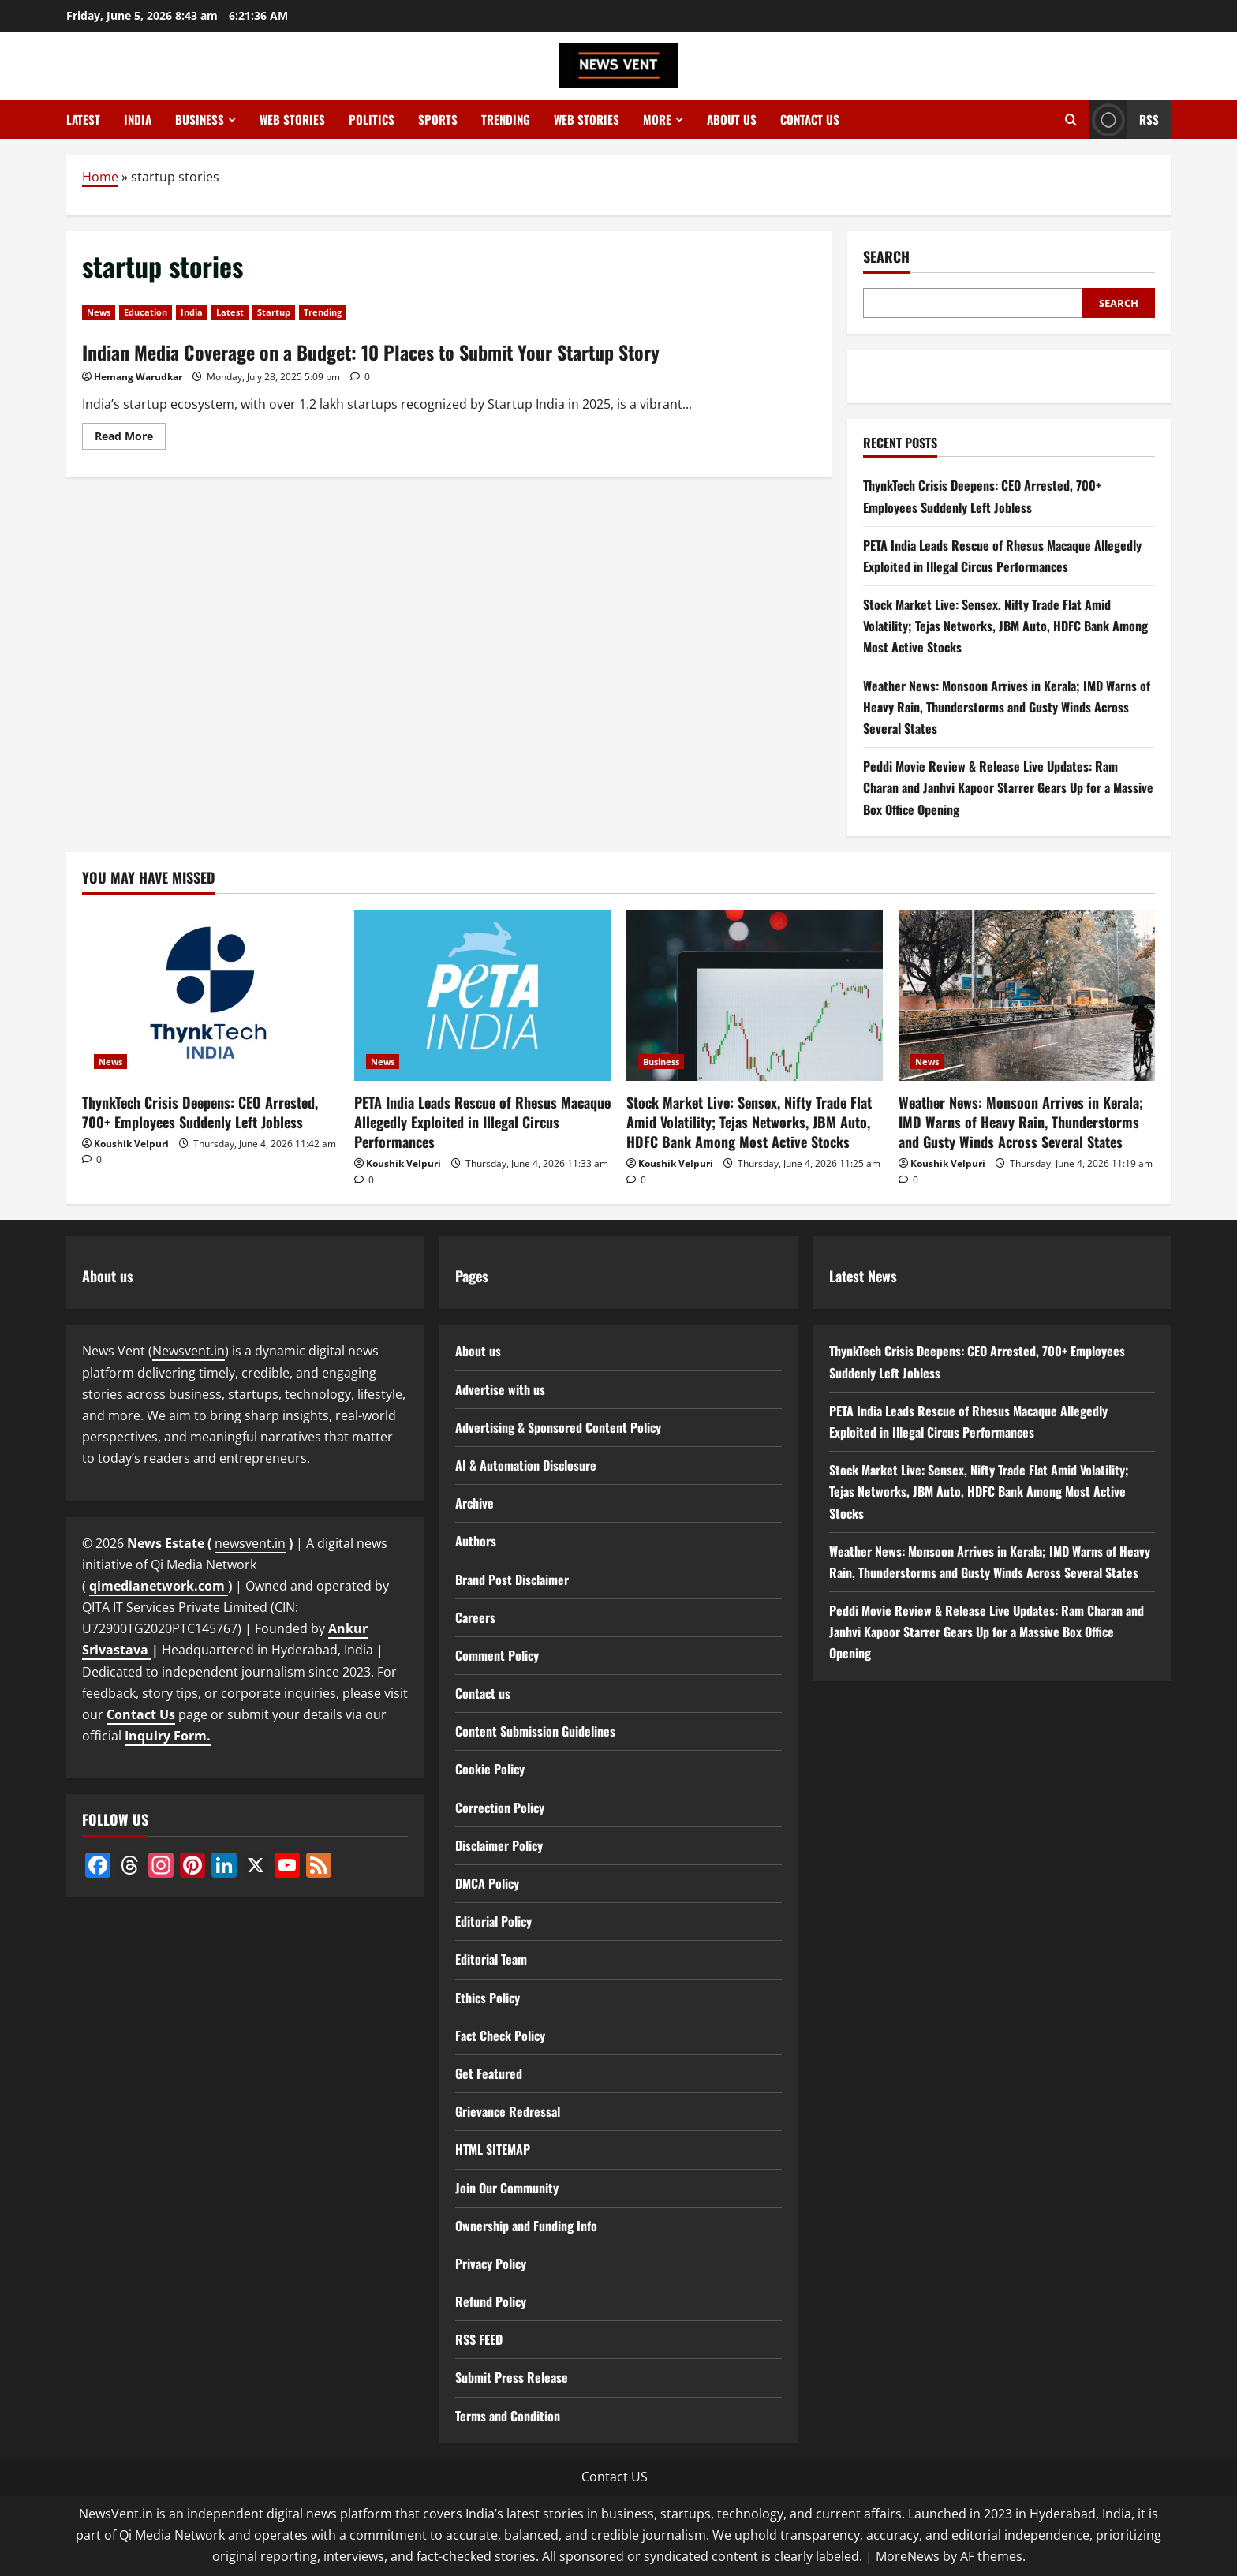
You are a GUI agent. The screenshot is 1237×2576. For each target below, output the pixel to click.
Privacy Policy (490, 2263)
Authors (475, 1540)
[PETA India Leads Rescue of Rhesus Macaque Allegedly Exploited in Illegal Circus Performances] (482, 995)
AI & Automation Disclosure (525, 1465)
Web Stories (292, 119)
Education (145, 312)
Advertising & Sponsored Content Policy (558, 1427)
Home (100, 176)
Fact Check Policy (500, 2035)
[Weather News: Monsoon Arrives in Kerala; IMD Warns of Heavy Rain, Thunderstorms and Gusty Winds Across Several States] (1027, 995)
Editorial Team (491, 1959)
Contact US (614, 2476)
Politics (371, 119)
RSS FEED (479, 2339)
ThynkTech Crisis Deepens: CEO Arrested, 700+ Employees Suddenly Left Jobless (200, 1112)
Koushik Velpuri (131, 1143)
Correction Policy (499, 1807)
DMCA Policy (487, 1883)
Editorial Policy (493, 1921)
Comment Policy (497, 1655)
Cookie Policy (490, 1768)
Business (199, 119)
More (657, 119)
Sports (438, 119)
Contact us (809, 119)
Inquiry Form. (168, 1735)
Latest (83, 119)
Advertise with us (500, 1389)
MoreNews (908, 2556)
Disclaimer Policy (499, 1845)
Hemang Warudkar (138, 376)
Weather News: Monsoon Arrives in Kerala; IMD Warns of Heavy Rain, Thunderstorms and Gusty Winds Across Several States (1006, 707)
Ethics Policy (487, 1997)
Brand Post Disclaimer (512, 1579)
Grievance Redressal (507, 2111)
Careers (475, 1617)
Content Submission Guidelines (535, 1731)
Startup (273, 312)
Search (886, 257)
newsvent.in (250, 1543)
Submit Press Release (511, 2377)
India (137, 119)
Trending (505, 119)
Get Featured (488, 2073)
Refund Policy (490, 2301)
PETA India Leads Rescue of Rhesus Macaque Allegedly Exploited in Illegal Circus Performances (482, 1122)
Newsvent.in (188, 1350)
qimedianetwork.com (158, 1586)
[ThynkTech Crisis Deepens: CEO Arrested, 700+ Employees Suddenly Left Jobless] (210, 995)
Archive (474, 1503)
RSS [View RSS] (1124, 119)
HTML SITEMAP (492, 2149)
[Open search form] (1071, 120)
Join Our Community (507, 2187)
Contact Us (141, 1714)
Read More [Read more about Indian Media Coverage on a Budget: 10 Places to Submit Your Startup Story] (130, 439)
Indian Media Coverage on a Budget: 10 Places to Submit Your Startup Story (371, 352)
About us (732, 119)
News (98, 312)
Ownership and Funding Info (526, 2225)
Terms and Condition (507, 2415)
